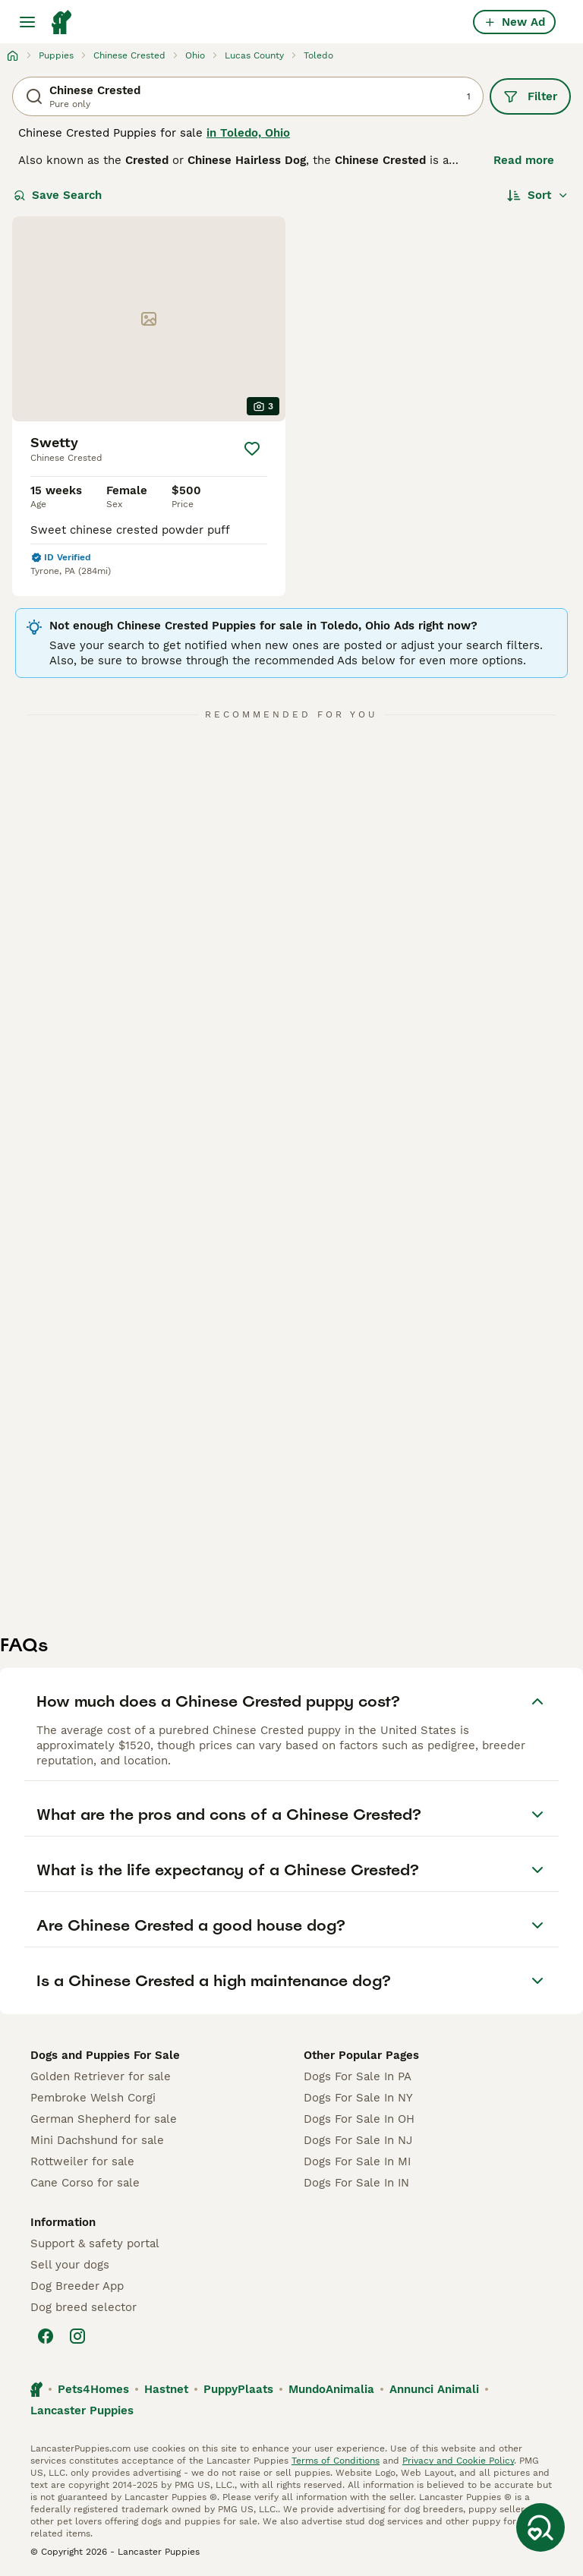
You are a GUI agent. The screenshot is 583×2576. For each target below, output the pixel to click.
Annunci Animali (434, 2389)
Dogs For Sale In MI (357, 2161)
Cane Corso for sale (85, 2183)
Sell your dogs (69, 2265)
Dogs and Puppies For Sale (105, 2055)
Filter (530, 96)
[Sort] (538, 195)
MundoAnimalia (331, 2389)
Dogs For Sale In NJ (358, 2140)
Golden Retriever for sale (100, 2076)
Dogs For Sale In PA (357, 2076)
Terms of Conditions (336, 2460)
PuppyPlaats (238, 2389)
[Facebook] (45, 2336)
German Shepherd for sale (103, 2119)
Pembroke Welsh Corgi (93, 2098)
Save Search (58, 195)
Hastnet (166, 2389)
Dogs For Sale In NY (358, 2098)
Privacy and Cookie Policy (458, 2460)
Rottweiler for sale (82, 2161)
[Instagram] (77, 2336)
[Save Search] (540, 2527)
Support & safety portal (94, 2243)
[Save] (252, 449)
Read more (523, 160)
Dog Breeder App (77, 2286)
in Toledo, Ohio (248, 133)
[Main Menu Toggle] (27, 22)
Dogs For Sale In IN (356, 2183)
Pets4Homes (93, 2389)
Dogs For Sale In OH (359, 2119)
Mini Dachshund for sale (97, 2140)
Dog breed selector (83, 2307)
